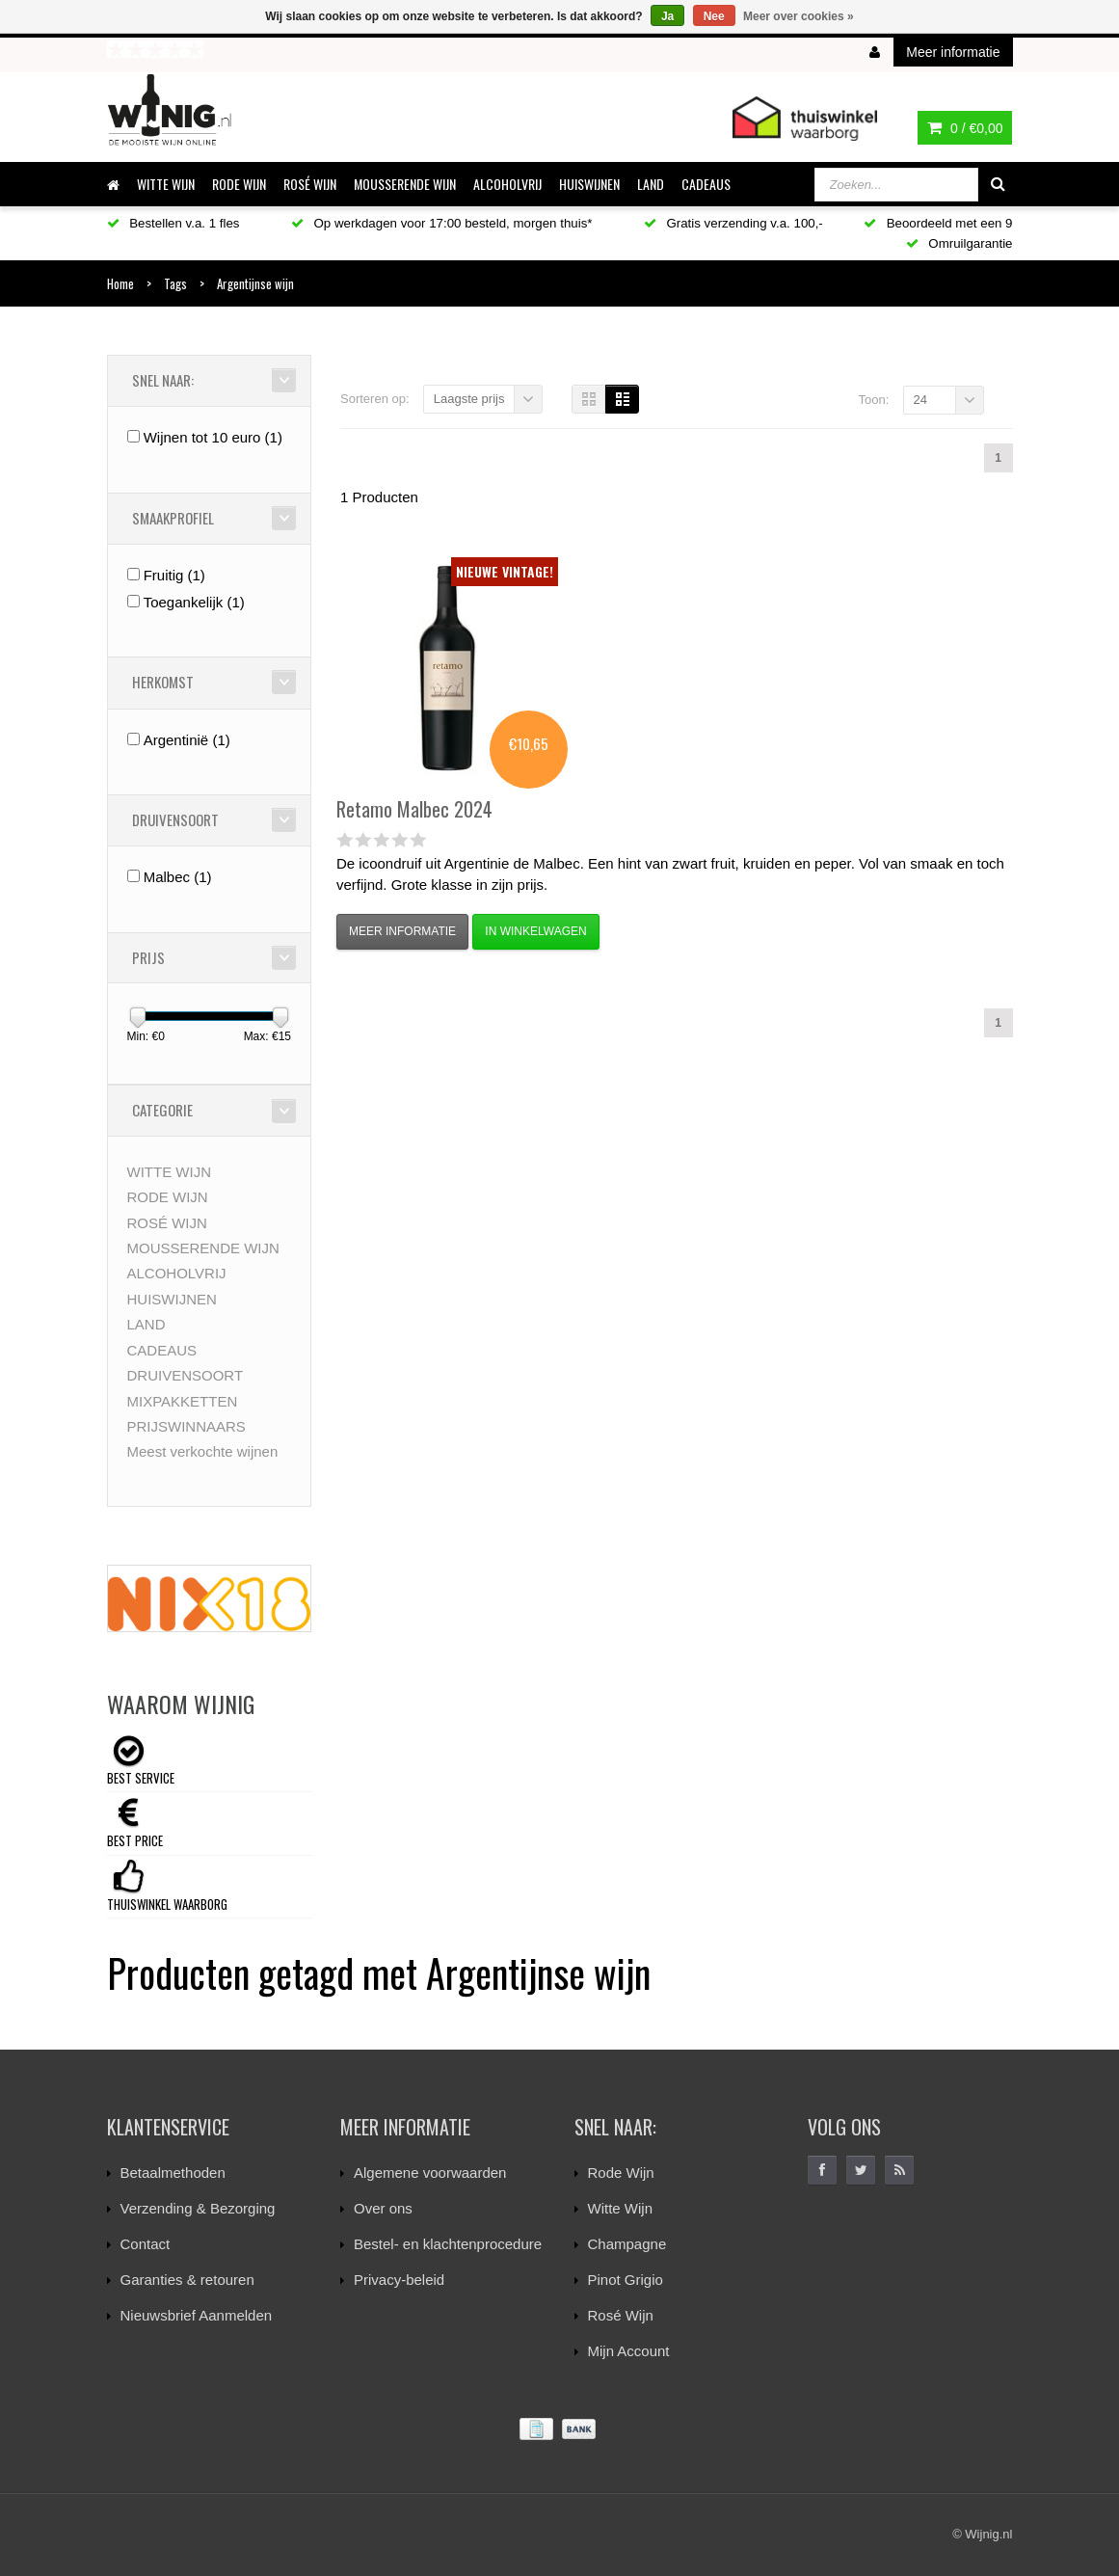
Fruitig (174, 575)
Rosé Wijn (620, 2315)
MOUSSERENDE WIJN (405, 184)
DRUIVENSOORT (185, 1375)
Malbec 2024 (414, 808)
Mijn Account (629, 2351)
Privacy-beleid (399, 2279)
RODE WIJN (239, 184)
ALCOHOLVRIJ (507, 184)
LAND (650, 184)
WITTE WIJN (166, 184)
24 (920, 399)
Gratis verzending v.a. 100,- (733, 223)
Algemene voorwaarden (430, 2172)
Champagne (627, 2244)
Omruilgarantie (959, 243)
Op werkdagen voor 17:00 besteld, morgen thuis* (442, 223)
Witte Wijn (620, 2208)
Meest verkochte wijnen (203, 1451)
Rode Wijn (621, 2172)
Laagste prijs (469, 398)
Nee (714, 16)
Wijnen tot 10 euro (213, 437)
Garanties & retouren (187, 2279)
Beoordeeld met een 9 (938, 223)
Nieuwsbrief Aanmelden (196, 2315)
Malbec (178, 877)
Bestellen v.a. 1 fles (173, 223)
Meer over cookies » (798, 16)
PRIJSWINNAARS (186, 1426)
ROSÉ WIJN (309, 184)
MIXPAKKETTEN (182, 1401)
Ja (667, 16)
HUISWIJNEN (589, 184)
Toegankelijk (194, 602)
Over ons (383, 2208)
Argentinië (187, 740)
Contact (145, 2244)
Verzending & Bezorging (198, 2208)
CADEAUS (706, 184)
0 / (964, 128)
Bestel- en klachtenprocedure (448, 2244)
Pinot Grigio (625, 2279)
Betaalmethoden (173, 2172)
